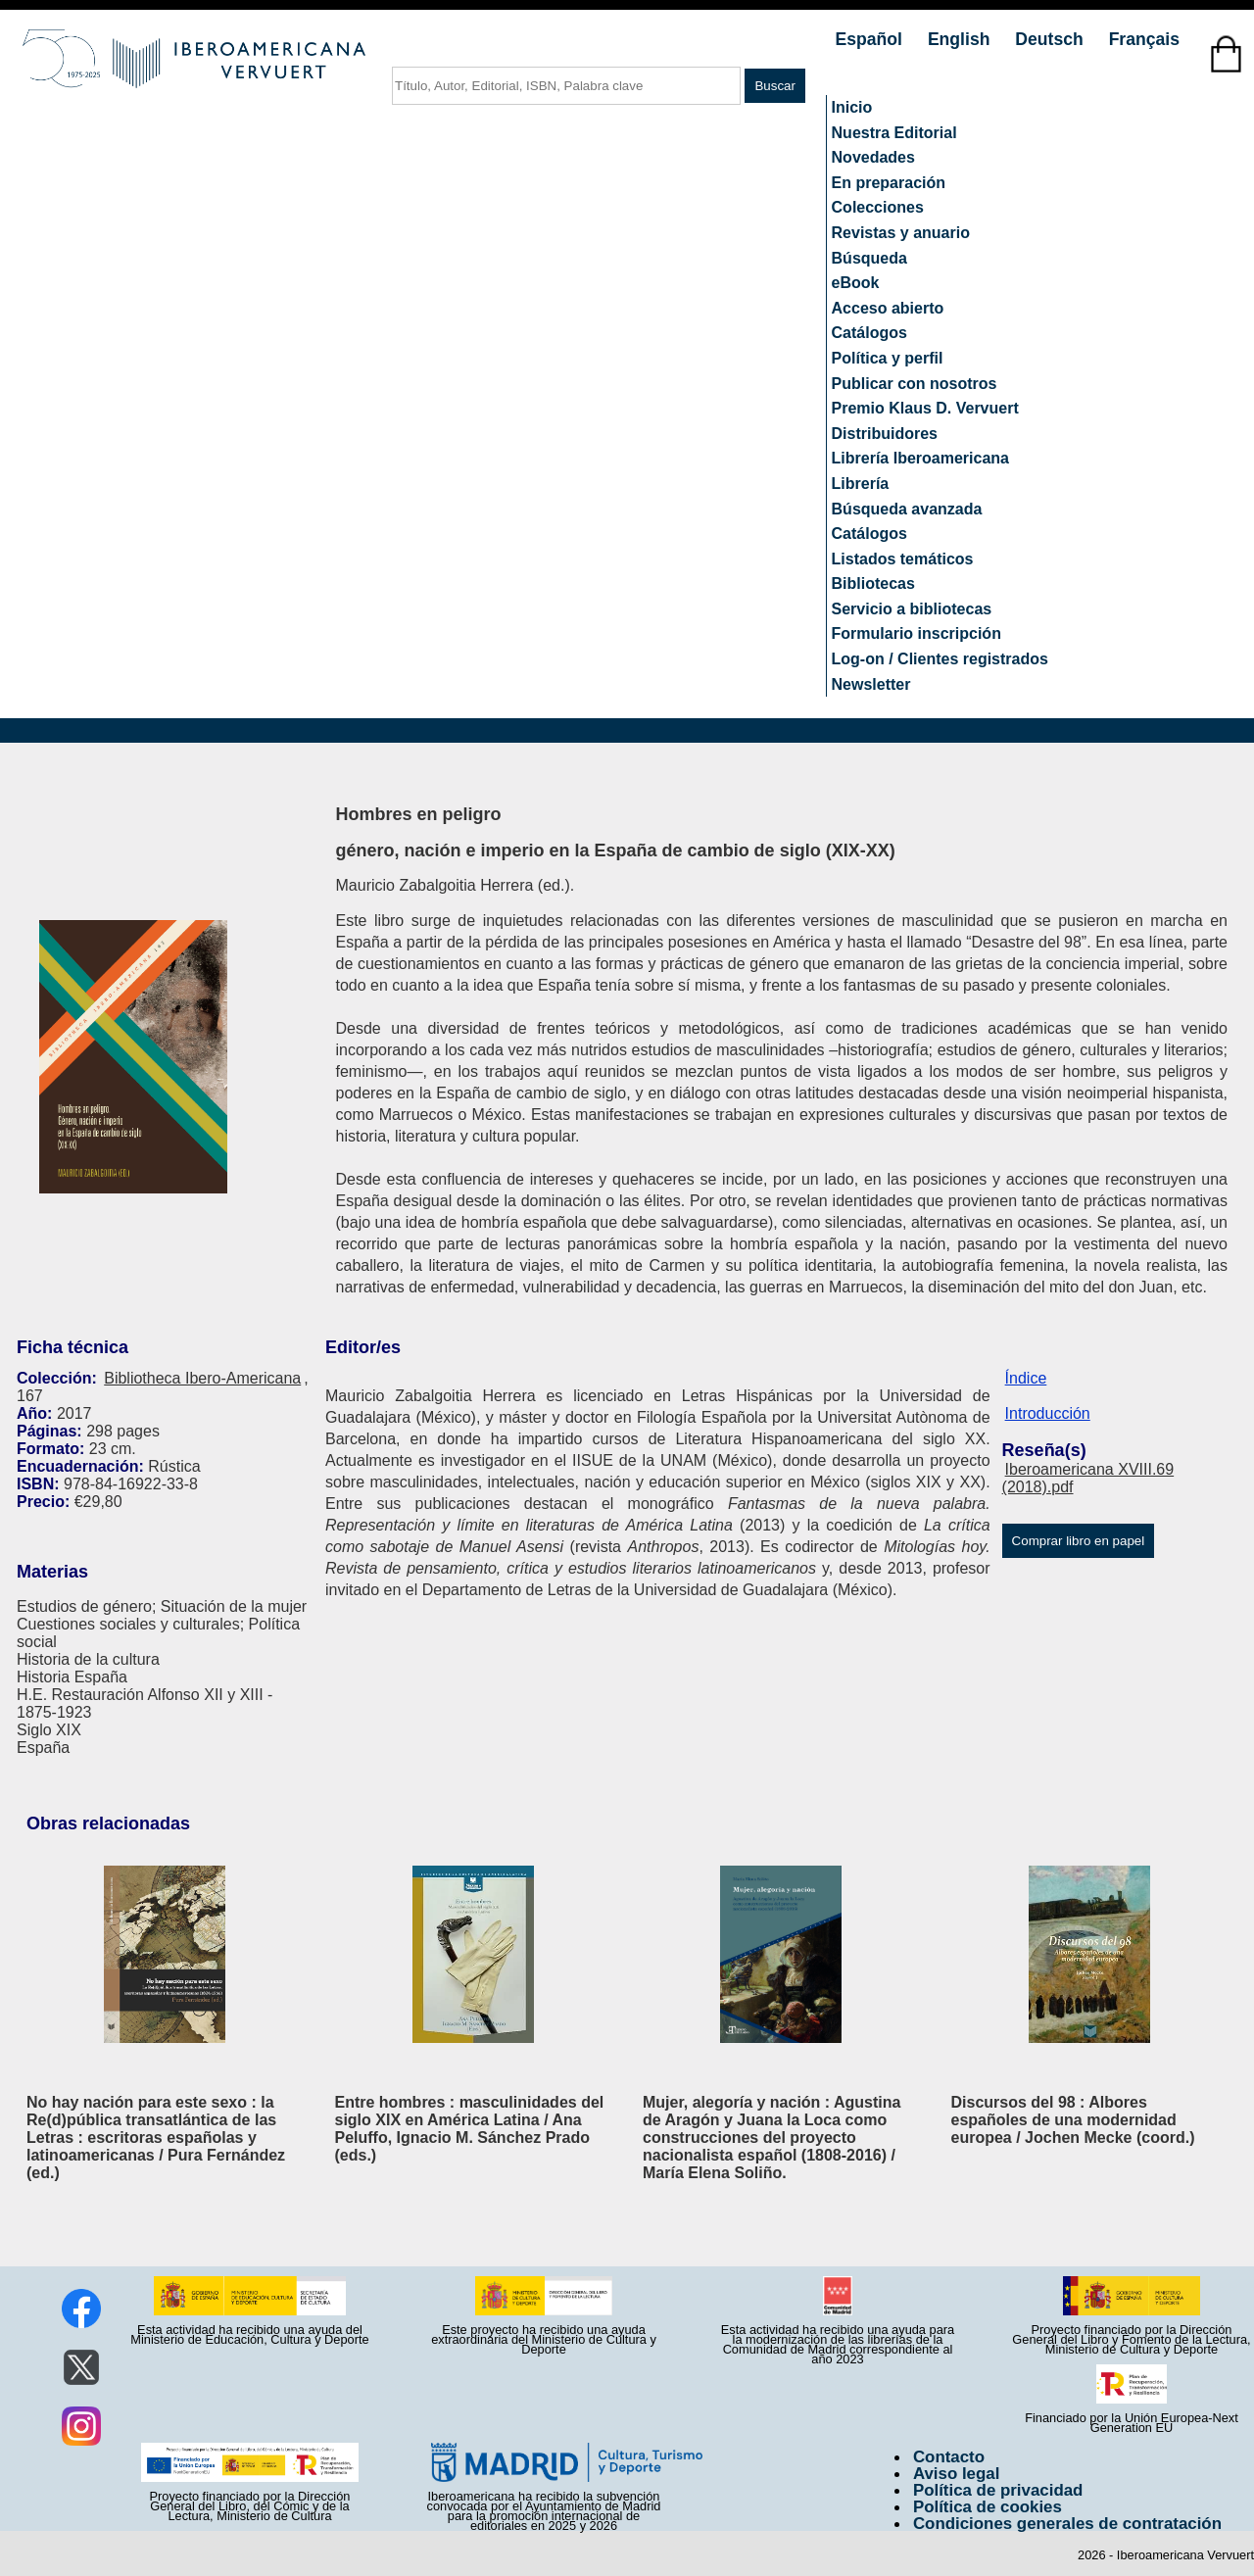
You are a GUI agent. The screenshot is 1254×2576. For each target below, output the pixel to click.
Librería (861, 483)
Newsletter (871, 684)
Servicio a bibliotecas (912, 609)
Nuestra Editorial (894, 132)
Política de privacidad (998, 2490)
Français (1144, 39)
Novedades (873, 157)
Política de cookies (987, 2507)
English (961, 39)
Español (871, 39)
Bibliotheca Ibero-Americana (202, 1378)
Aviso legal (956, 2473)
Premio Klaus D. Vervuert (925, 408)
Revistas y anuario (901, 232)
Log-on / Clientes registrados (940, 659)
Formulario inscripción (916, 633)
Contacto (949, 2457)
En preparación (888, 182)
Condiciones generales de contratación (1067, 2523)
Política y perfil (887, 358)
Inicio (852, 107)
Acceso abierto (888, 308)
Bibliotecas (873, 583)
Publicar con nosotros (914, 383)
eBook (856, 282)
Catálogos (869, 332)
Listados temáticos (903, 559)
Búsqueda (869, 258)
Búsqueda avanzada (907, 509)
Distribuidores (885, 433)
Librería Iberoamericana (920, 458)
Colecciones (878, 207)
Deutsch (1051, 39)
